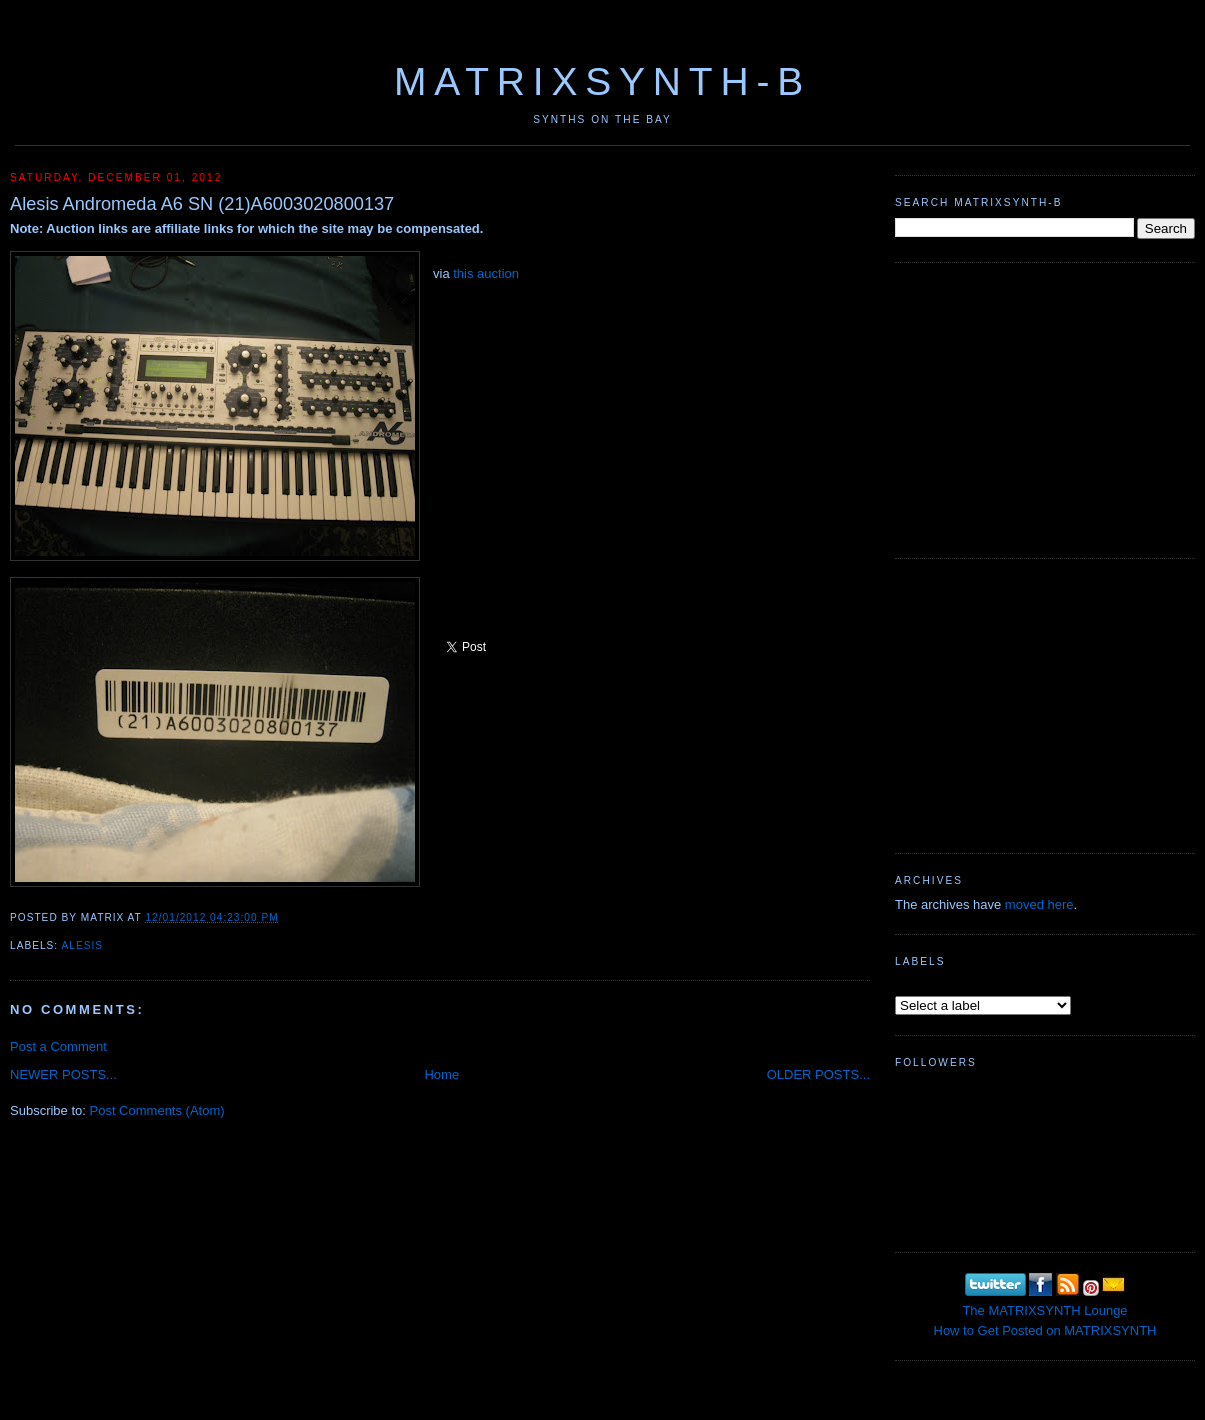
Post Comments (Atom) (157, 1110)
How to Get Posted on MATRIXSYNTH (1045, 1330)
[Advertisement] (1045, 408)
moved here (1039, 904)
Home (441, 1074)
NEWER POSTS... (63, 1074)
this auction (486, 273)
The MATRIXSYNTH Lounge (1044, 1310)
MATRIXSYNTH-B (602, 81)
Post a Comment (58, 1046)
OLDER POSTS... (818, 1074)
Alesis (82, 945)
